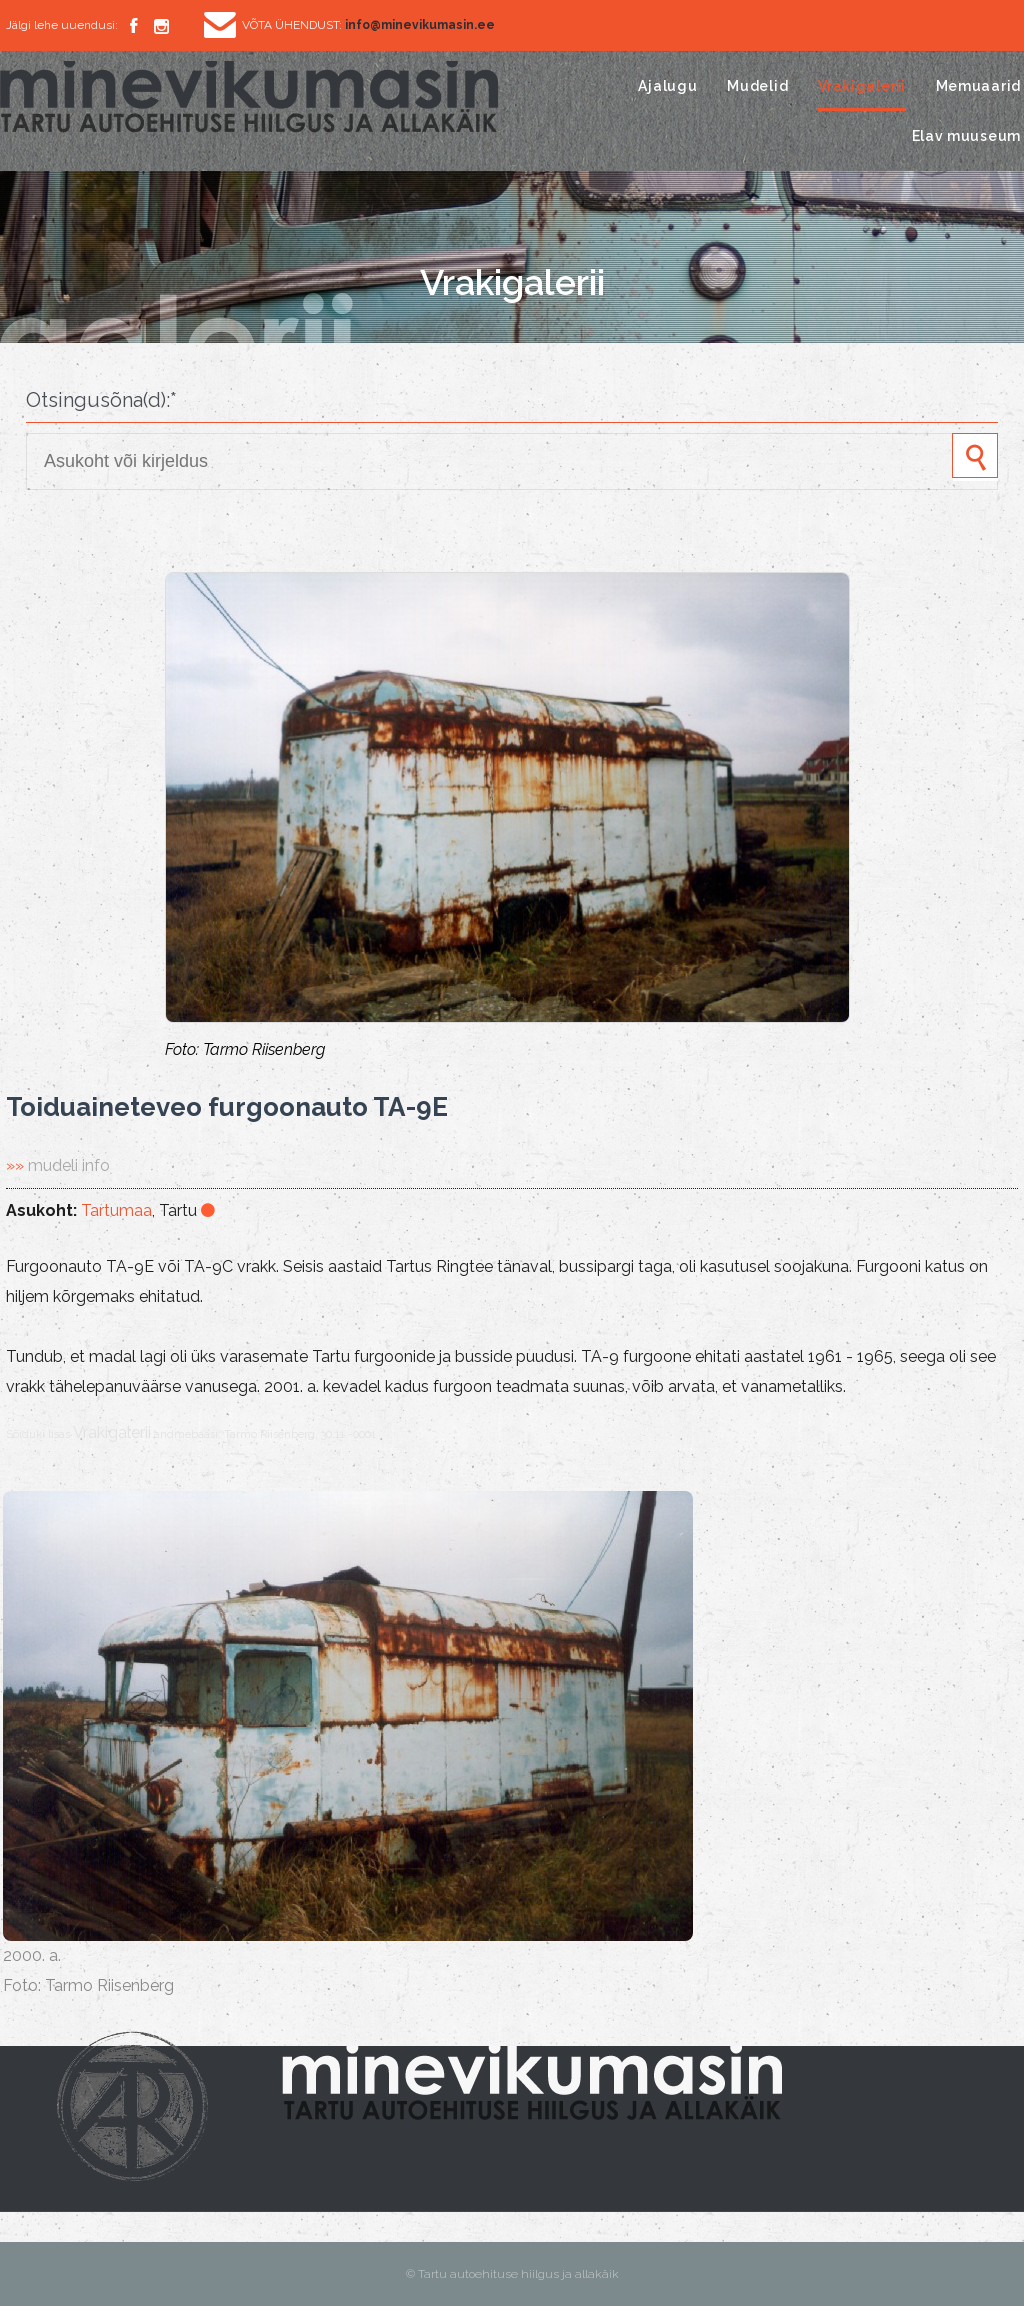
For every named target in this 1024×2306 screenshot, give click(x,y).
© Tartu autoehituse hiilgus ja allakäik (512, 2274)
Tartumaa (116, 1210)
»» (58, 1165)
